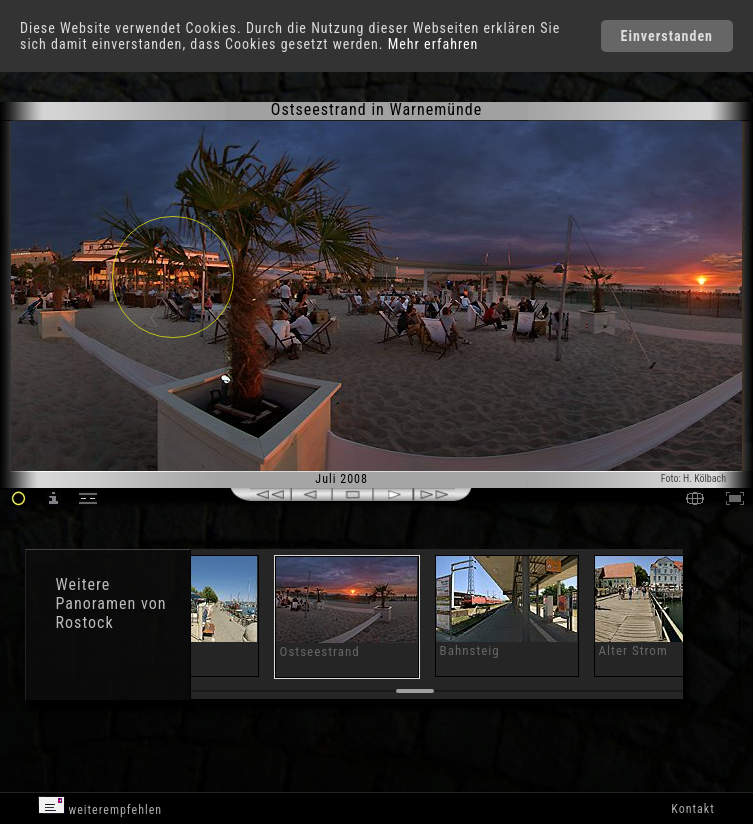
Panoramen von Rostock (111, 613)
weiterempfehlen (100, 806)
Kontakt (692, 809)
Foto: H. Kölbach (693, 478)
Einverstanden (667, 36)
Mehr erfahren (433, 44)
